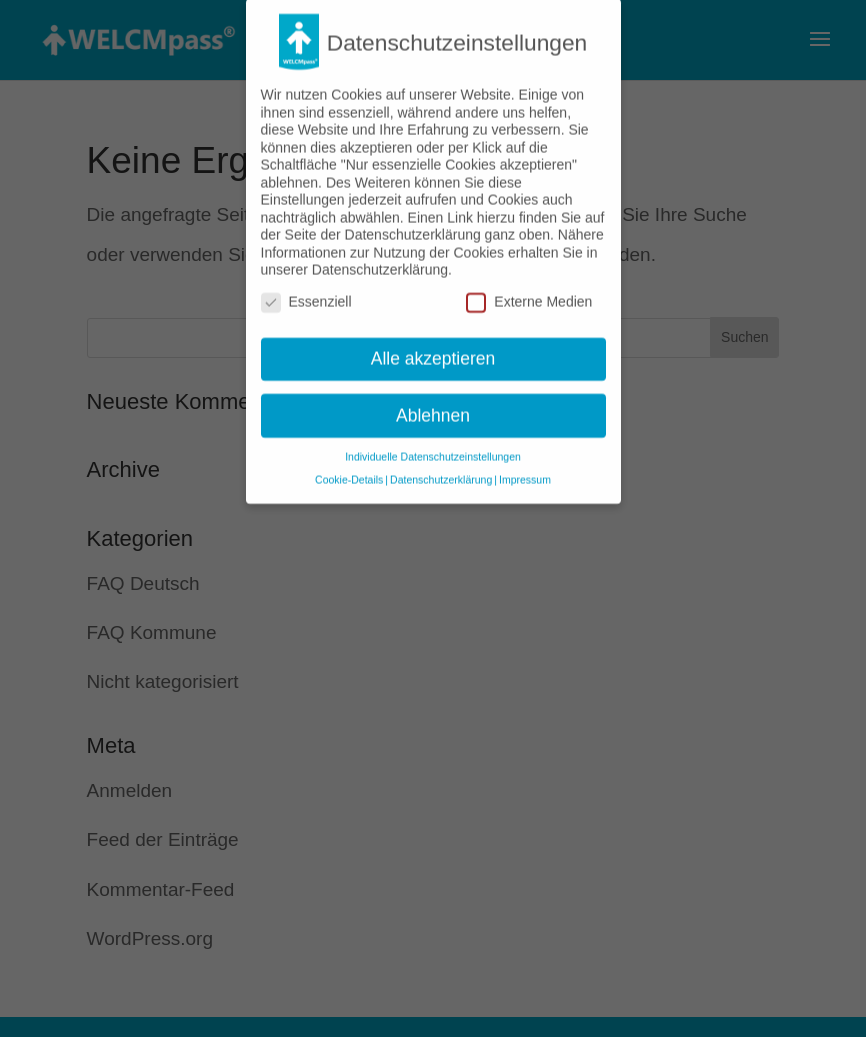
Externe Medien (529, 291)
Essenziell (306, 291)
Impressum (525, 469)
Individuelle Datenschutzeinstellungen (433, 446)
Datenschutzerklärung (441, 469)
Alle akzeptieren (433, 347)
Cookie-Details (349, 469)
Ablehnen (433, 404)
